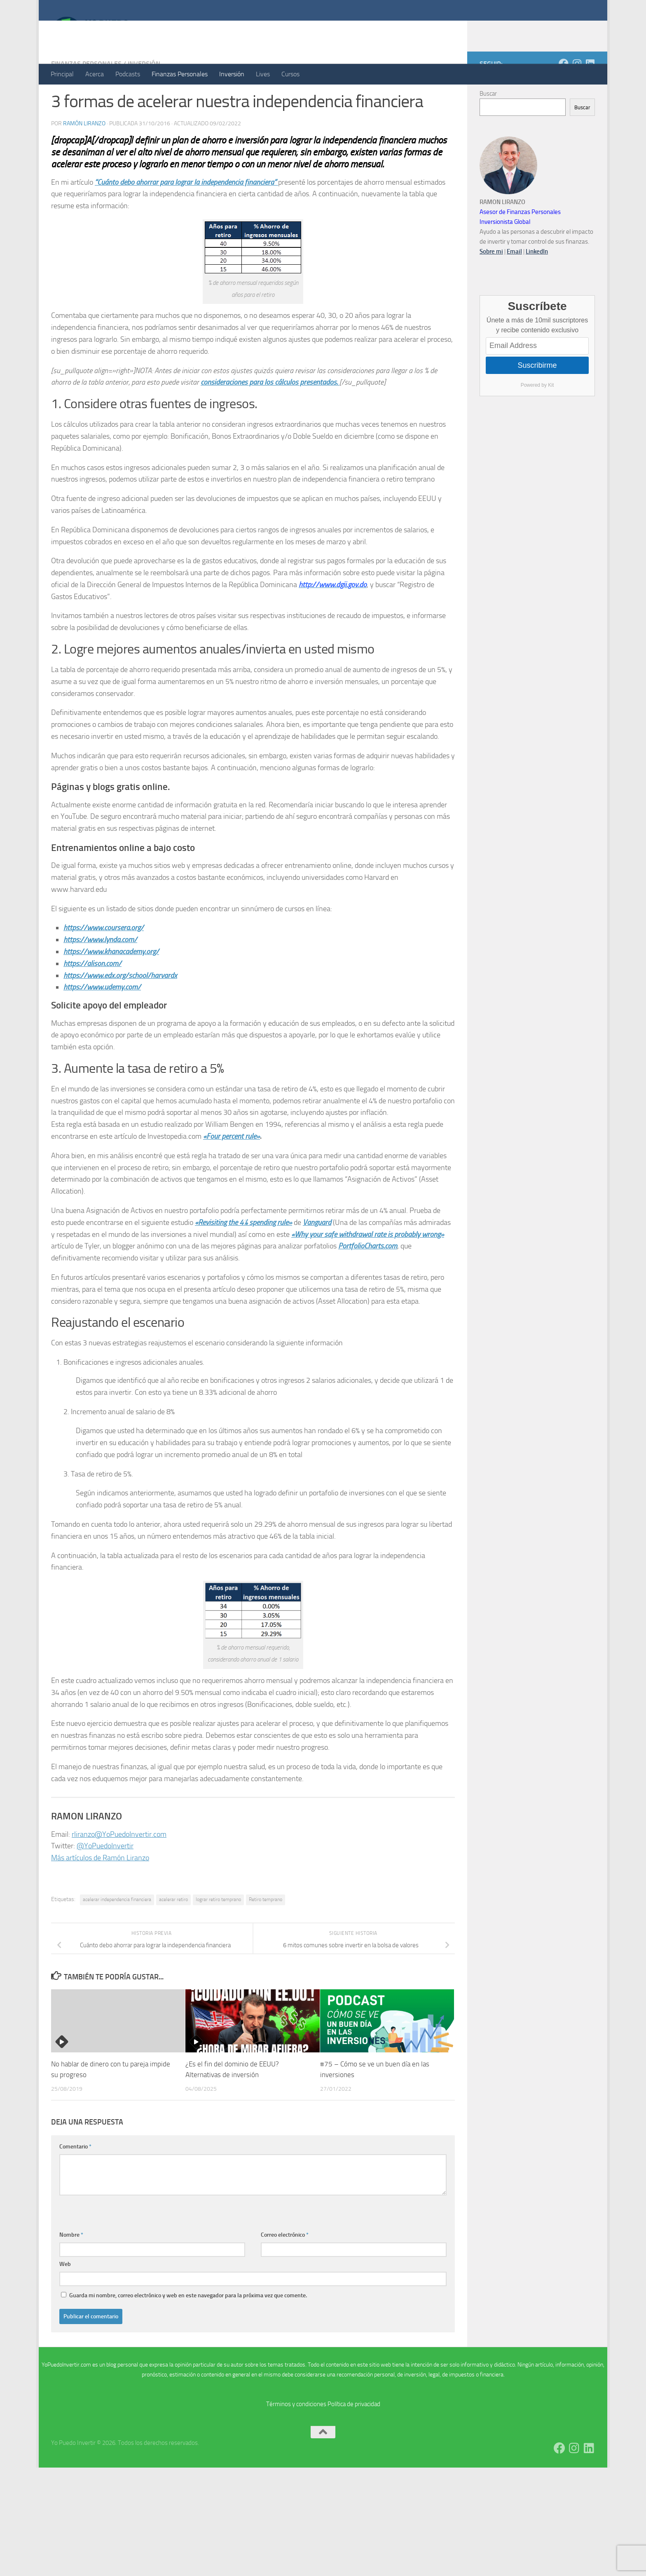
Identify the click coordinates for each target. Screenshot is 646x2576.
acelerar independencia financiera (117, 1932)
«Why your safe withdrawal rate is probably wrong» (367, 1267)
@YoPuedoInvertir (105, 1878)
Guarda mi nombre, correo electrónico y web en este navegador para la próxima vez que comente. (188, 2328)
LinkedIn (537, 284)
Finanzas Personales (180, 74)
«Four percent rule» (231, 1169)
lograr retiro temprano (218, 1932)
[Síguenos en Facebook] (564, 96)
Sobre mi (491, 284)
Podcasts (127, 74)
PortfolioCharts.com (367, 1278)
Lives (263, 74)
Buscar (488, 126)
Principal (62, 74)
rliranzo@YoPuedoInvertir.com (119, 1867)
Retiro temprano (265, 1932)
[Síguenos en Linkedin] (590, 96)
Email (514, 284)
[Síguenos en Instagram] (577, 96)
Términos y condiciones (296, 2437)
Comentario (75, 2179)
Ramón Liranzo (84, 156)
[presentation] (122, 2244)
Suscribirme (537, 398)
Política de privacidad (354, 2437)
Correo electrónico (285, 2267)
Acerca (94, 74)
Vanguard (317, 1255)
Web (65, 2297)
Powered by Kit (537, 418)
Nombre (71, 2267)
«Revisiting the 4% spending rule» (243, 1255)
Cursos (290, 74)
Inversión (231, 74)
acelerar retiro (173, 1932)
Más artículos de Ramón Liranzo (100, 1890)
